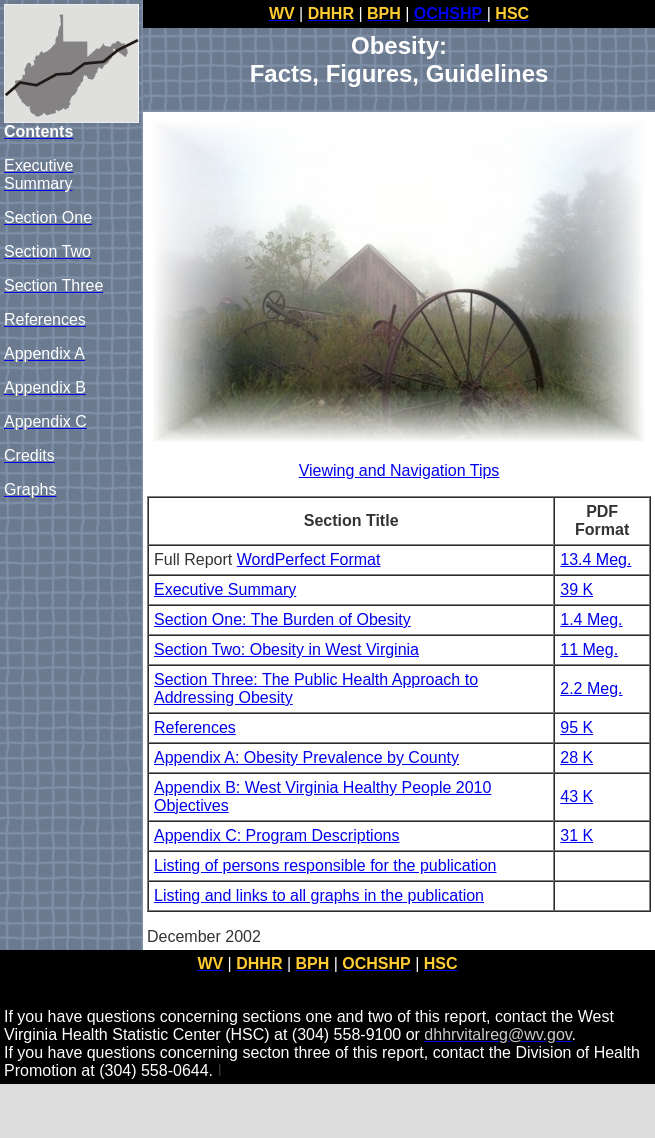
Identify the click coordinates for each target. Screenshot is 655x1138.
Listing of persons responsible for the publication (325, 865)
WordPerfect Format (309, 559)
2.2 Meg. (591, 688)
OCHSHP (448, 13)
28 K (576, 757)
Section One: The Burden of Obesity (282, 619)
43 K (576, 796)
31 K (576, 835)
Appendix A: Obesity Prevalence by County (306, 757)
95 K (576, 727)
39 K (576, 589)
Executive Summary (225, 589)
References (195, 727)
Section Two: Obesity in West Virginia (286, 649)
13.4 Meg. (595, 559)
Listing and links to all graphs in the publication (319, 895)
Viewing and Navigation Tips (399, 470)
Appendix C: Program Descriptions (276, 835)
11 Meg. (589, 649)
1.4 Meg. (591, 619)
